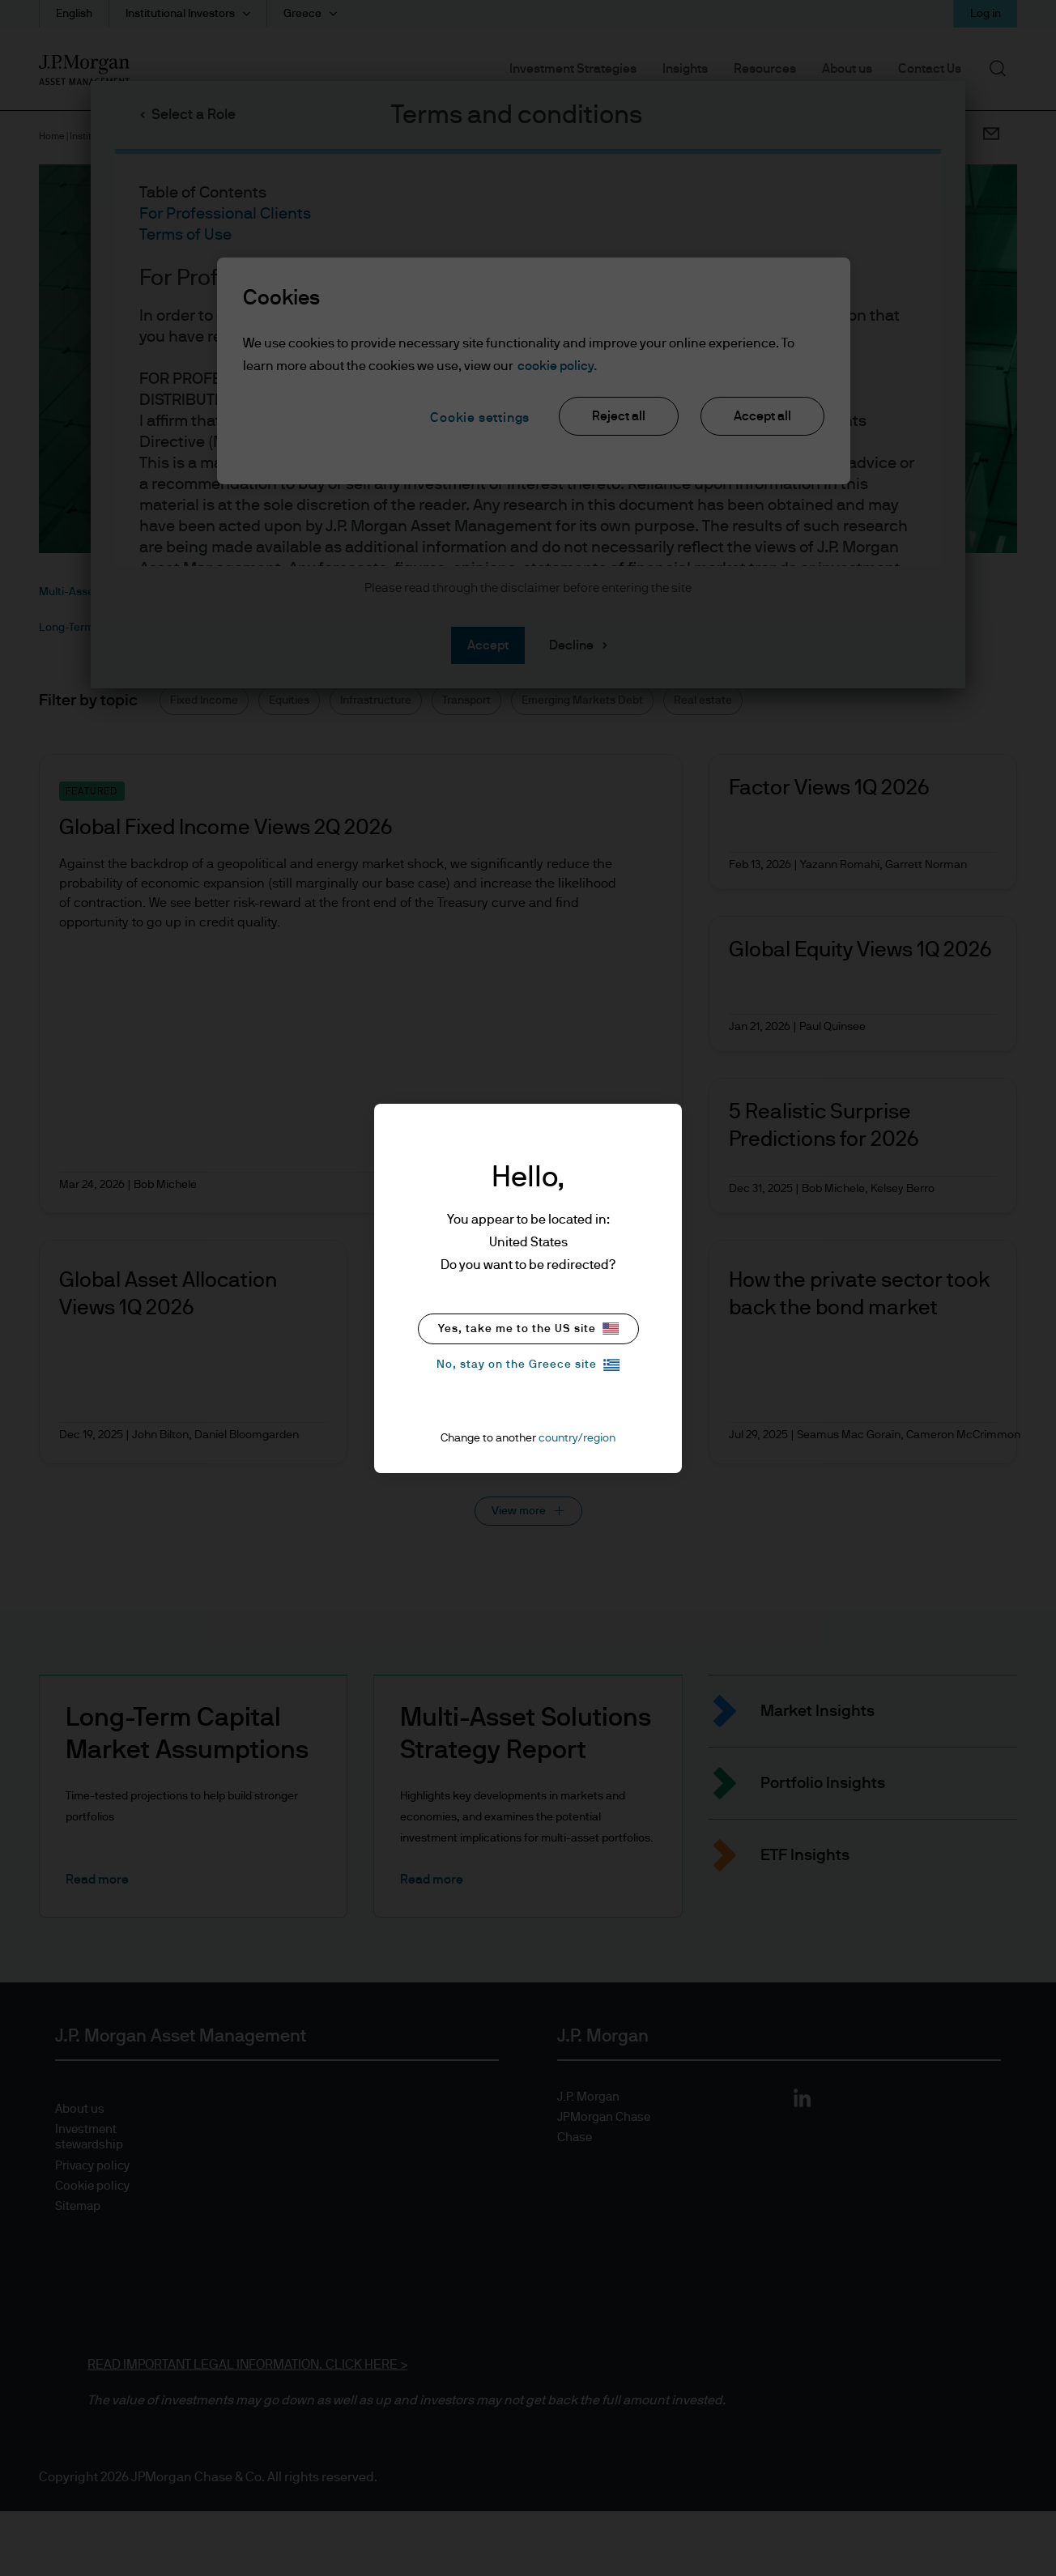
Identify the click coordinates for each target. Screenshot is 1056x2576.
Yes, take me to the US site (528, 1328)
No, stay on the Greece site (528, 1365)
